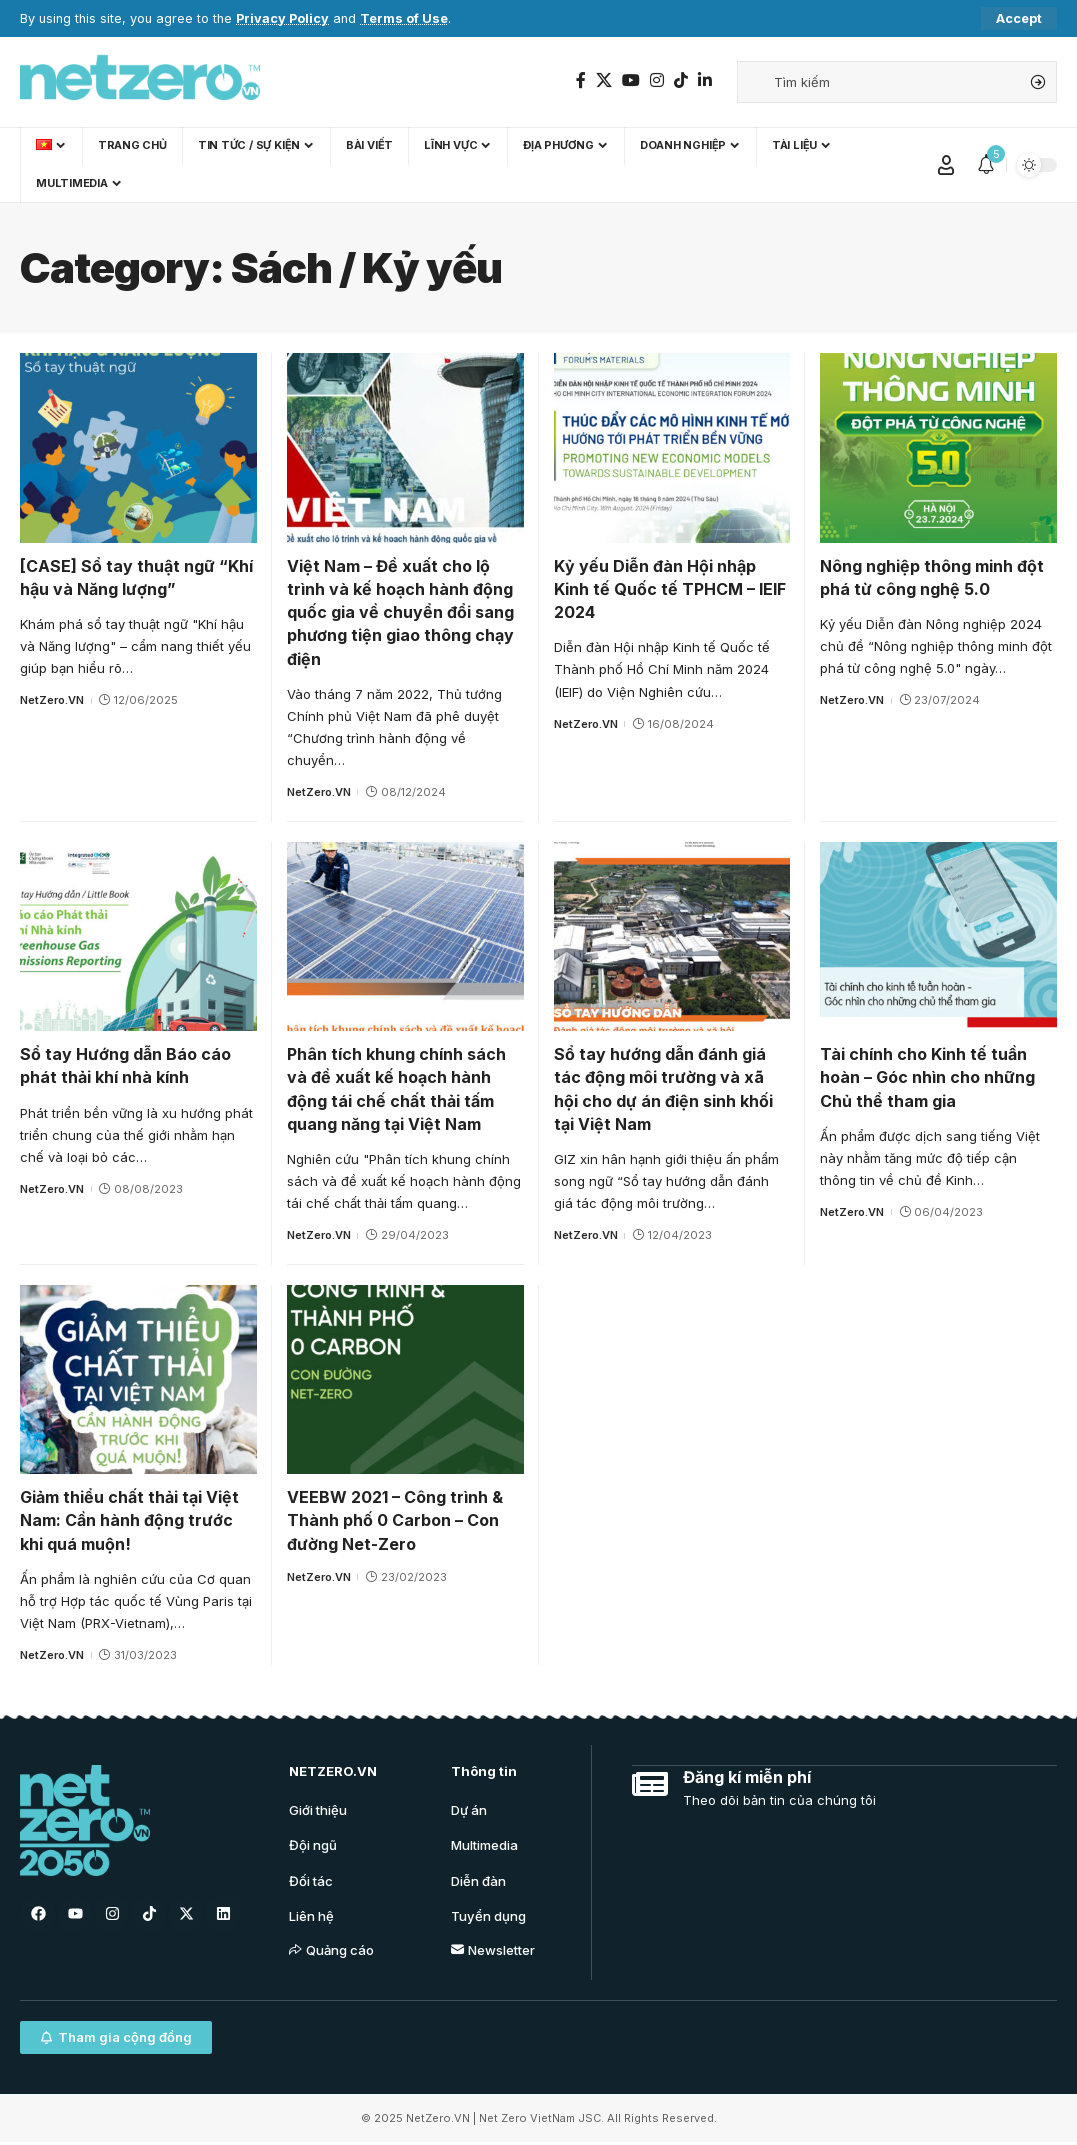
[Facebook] (581, 80)
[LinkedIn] (705, 80)
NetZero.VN (52, 700)
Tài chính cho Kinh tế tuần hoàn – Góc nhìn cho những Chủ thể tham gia (927, 1077)
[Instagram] (657, 80)
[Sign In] (946, 165)
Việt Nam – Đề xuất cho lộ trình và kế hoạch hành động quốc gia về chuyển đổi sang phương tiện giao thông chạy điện (400, 612)
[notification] (986, 165)
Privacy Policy (282, 18)
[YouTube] (631, 80)
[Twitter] (604, 80)
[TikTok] (681, 80)
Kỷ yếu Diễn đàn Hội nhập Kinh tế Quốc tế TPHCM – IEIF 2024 (670, 589)
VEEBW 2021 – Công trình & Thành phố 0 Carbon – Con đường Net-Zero (395, 1520)
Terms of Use (404, 18)
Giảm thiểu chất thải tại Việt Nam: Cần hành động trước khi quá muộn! (129, 1520)
